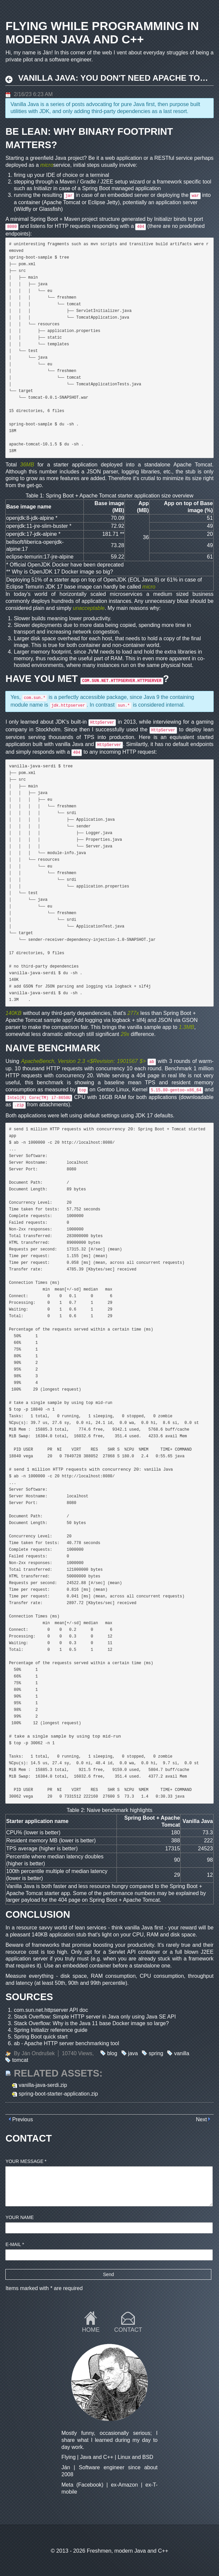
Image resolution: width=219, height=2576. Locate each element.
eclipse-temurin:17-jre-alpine (39, 557)
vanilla (181, 2053)
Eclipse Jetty (103, 202)
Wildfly (23, 209)
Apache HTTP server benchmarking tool (71, 2043)
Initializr (43, 188)
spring (156, 2053)
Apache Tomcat (61, 202)
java (133, 2053)
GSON (190, 1020)
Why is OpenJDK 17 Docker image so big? (62, 572)
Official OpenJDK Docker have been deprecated (67, 565)
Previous (22, 2119)
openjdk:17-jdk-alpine (31, 534)
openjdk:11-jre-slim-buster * (38, 526)
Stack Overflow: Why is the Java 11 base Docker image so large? (91, 2023)
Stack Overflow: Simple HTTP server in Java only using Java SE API (95, 2016)
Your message (25, 2161)
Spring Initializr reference (43, 2030)
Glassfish (50, 209)
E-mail (14, 2244)
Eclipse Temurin (25, 587)
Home (91, 2329)
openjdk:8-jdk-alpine (30, 518)
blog (112, 2053)
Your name (19, 2217)
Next (201, 2119)
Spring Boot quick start (40, 2037)
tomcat (20, 2060)
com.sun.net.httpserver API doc (51, 2010)
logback (121, 1020)
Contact (128, 2329)
